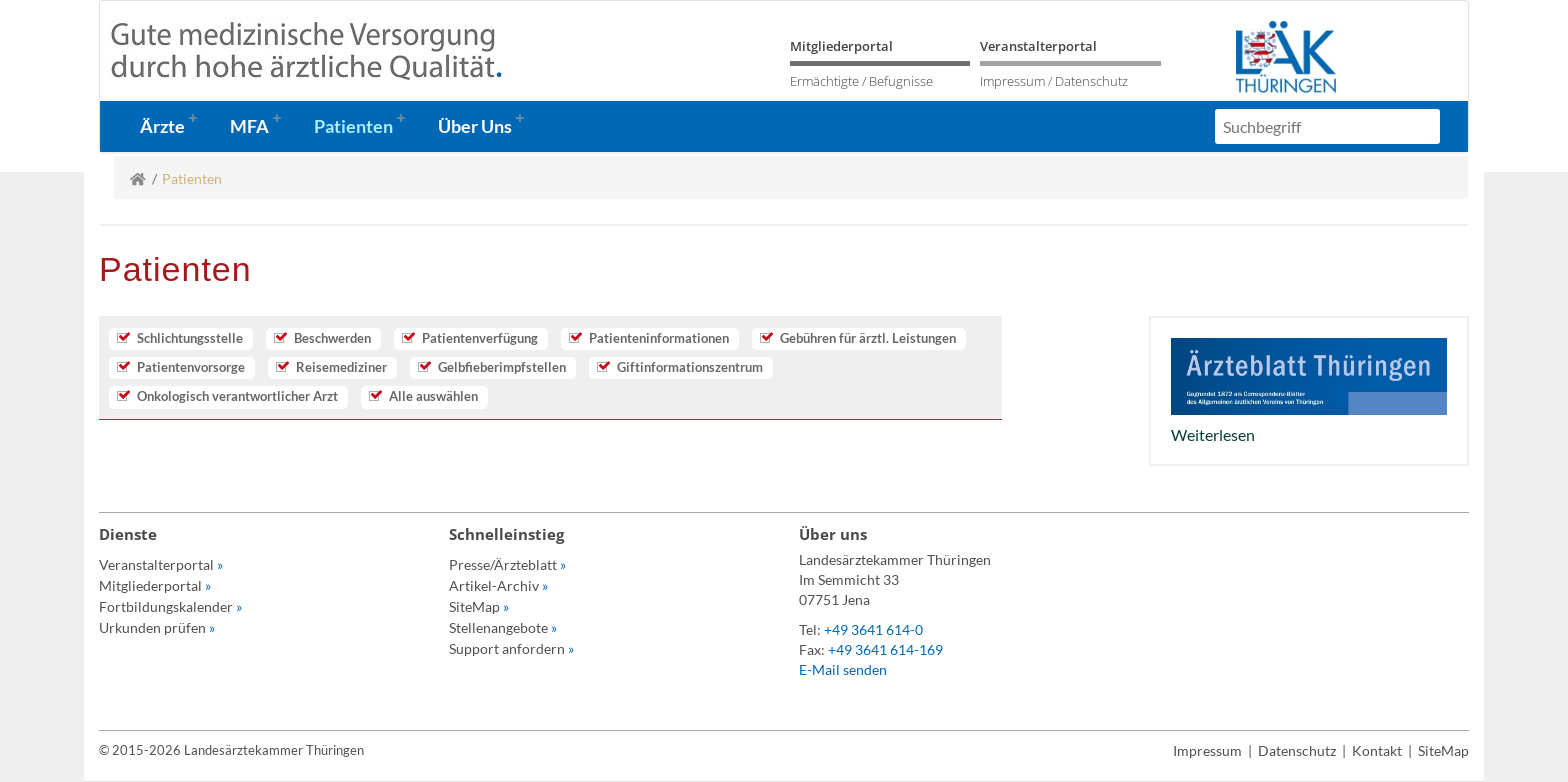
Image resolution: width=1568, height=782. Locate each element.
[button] (175, 126)
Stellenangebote (503, 627)
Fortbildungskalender (170, 606)
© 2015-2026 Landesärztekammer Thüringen (231, 750)
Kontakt (1377, 750)
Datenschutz (1091, 81)
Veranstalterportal (1038, 46)
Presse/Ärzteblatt (507, 564)
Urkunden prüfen (157, 627)
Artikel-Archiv (498, 585)
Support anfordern (511, 648)
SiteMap (479, 606)
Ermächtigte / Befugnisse (861, 81)
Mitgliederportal (841, 46)
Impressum (1012, 81)
